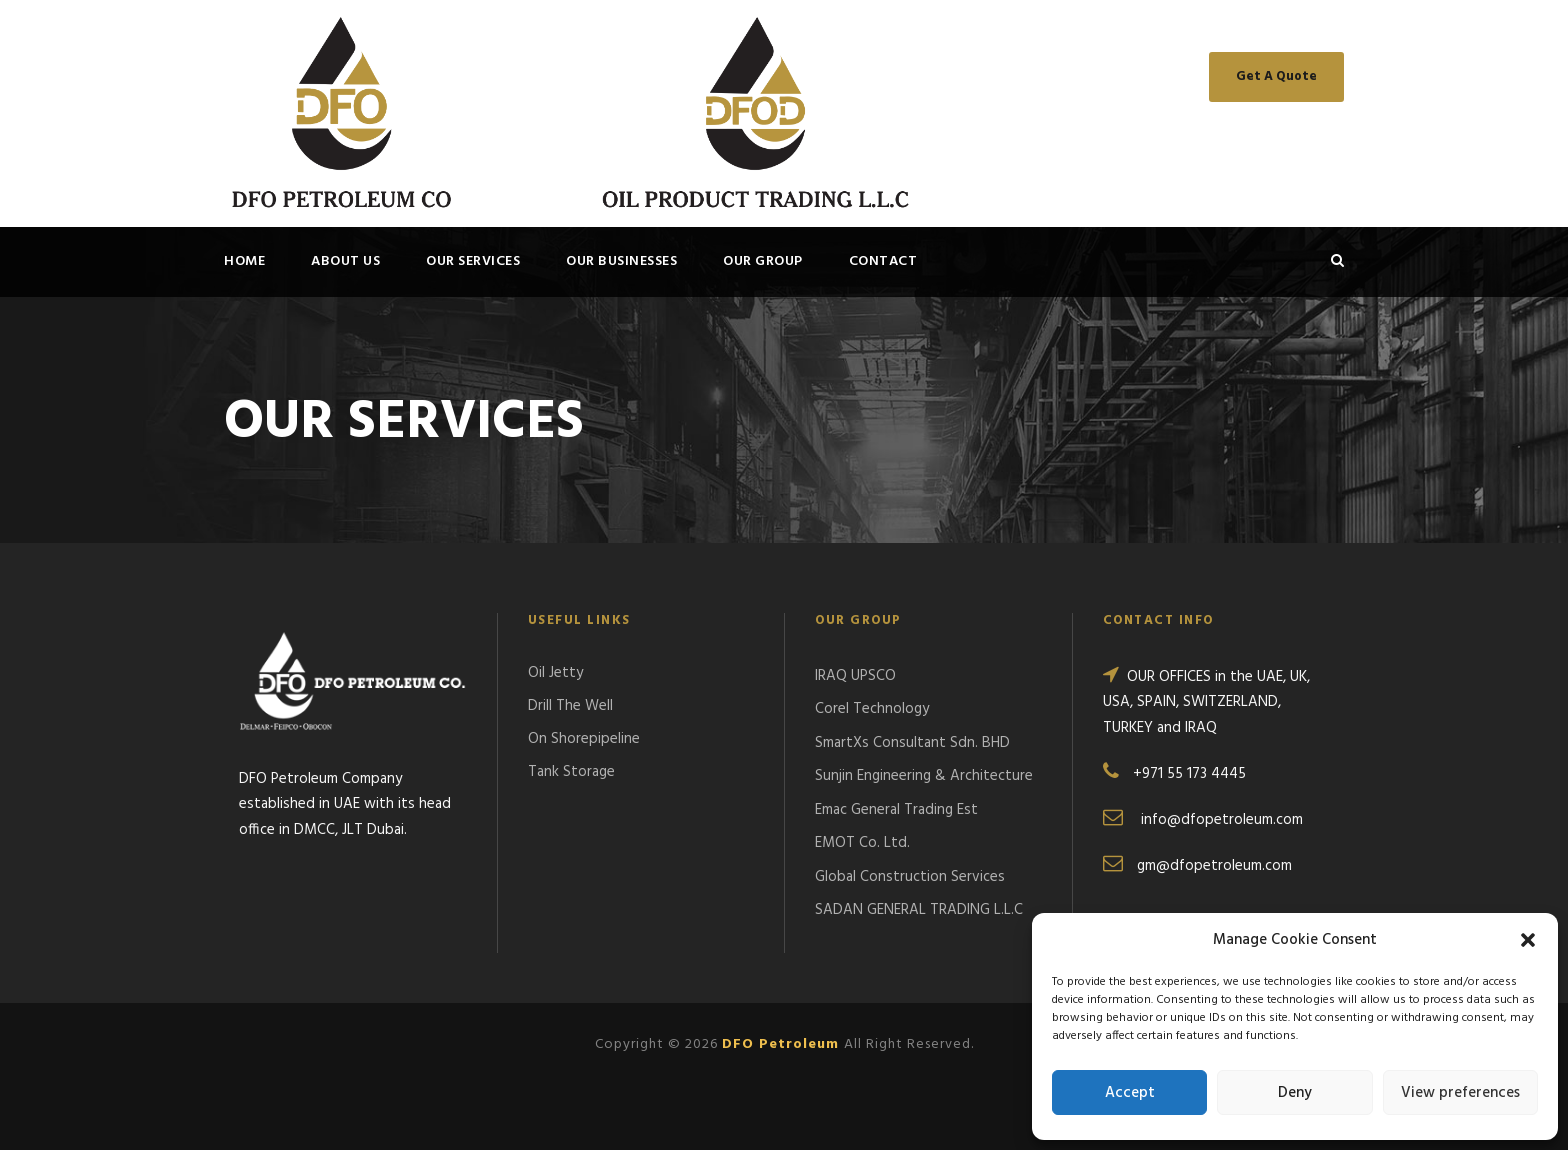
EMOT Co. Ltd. (862, 843)
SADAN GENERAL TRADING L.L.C (919, 910)
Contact (883, 261)
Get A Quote (1276, 76)
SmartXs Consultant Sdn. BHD (912, 743)
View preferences (1460, 1093)
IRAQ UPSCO (855, 676)
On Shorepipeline (584, 739)
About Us (345, 261)
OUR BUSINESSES (621, 261)
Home (244, 261)
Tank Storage (571, 772)
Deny (1295, 1093)
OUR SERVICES (473, 261)
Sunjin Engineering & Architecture (924, 776)
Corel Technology (872, 709)
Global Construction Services (910, 877)
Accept (1130, 1093)
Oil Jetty (555, 673)
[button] (1528, 940)
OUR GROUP (763, 261)
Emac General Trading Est (896, 810)
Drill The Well (570, 706)
